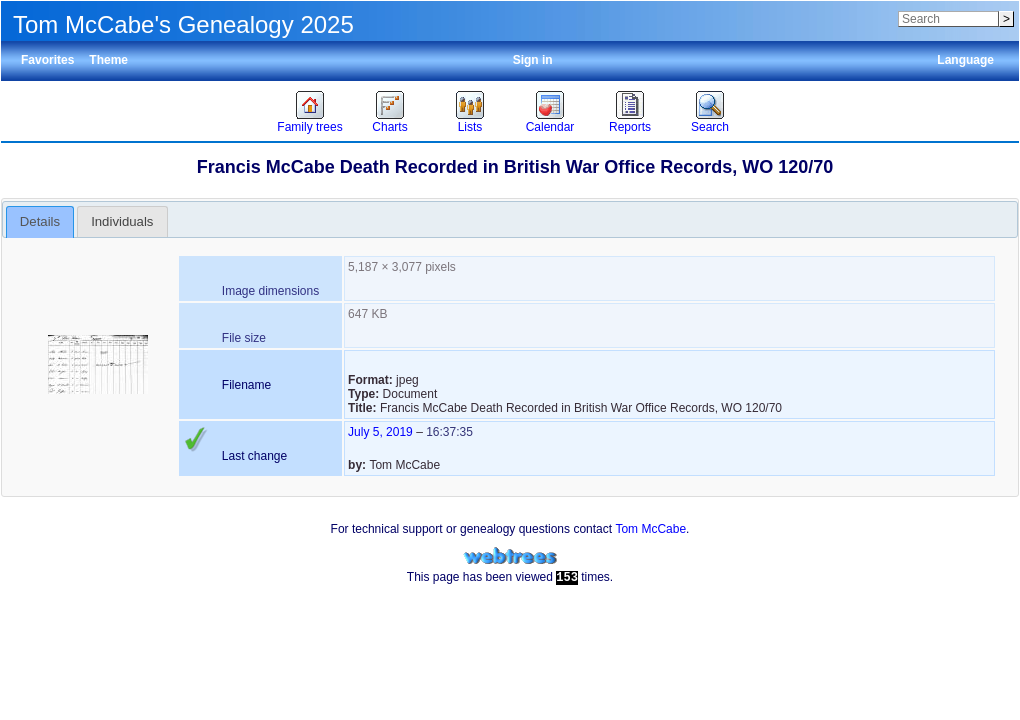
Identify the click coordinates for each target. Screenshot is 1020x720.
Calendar (550, 127)
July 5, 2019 (380, 432)
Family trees (309, 127)
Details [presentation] (40, 221)
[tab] (40, 222)
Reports (630, 127)
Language (965, 60)
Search (710, 127)
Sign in (533, 60)
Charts (389, 127)
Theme (108, 60)
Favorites (47, 60)
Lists (470, 127)
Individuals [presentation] (122, 221)
